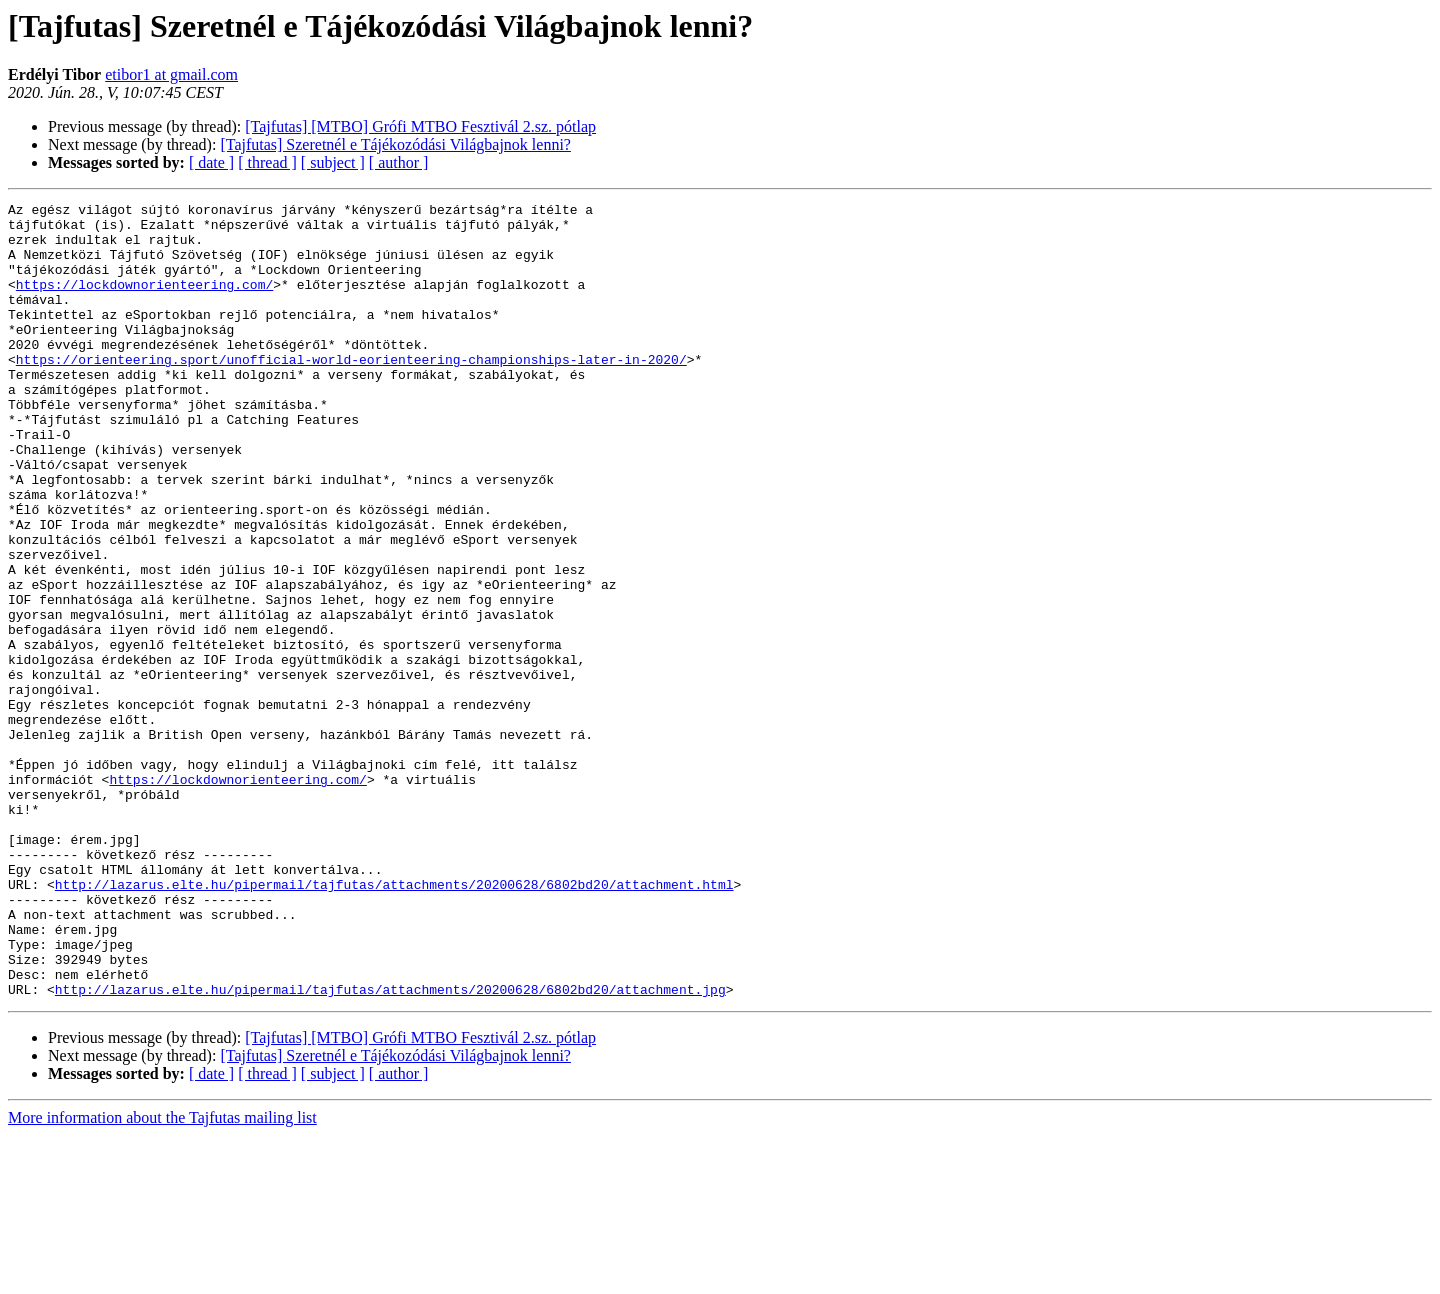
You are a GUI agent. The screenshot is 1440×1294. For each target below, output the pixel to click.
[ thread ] (267, 162)
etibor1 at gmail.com (171, 74)
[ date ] (211, 162)
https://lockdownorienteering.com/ (144, 302)
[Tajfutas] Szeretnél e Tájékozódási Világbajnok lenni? (395, 144)
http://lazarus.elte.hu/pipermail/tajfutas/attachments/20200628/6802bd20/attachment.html (394, 1022)
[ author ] (399, 162)
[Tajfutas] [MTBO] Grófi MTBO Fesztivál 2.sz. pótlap (420, 126)
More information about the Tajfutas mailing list (162, 1276)
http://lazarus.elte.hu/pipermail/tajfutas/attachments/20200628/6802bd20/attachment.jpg (390, 1148)
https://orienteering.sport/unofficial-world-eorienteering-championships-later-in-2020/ (351, 392)
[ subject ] (333, 162)
